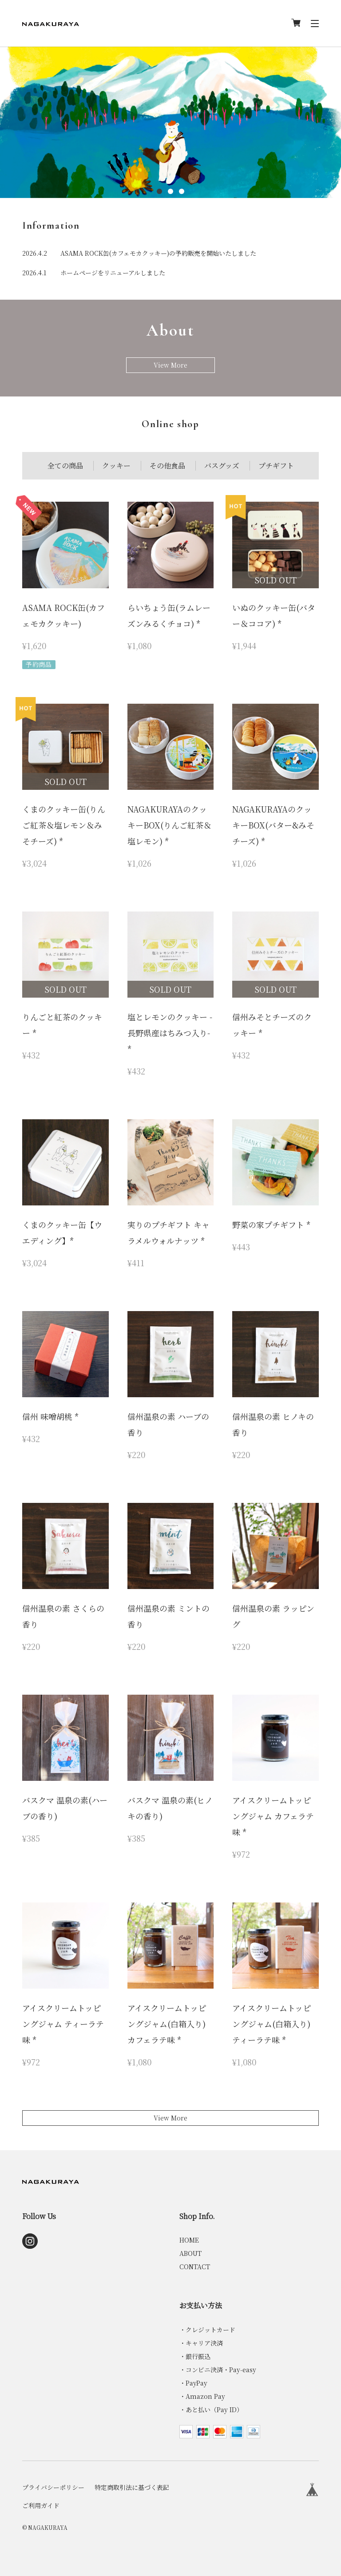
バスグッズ (221, 465)
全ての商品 (65, 465)
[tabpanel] (170, 122)
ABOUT (190, 2253)
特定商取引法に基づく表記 (132, 2487)
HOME (189, 2239)
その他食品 (167, 465)
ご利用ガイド (40, 2505)
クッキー (116, 465)
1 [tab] (159, 191)
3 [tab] (181, 191)
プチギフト (276, 465)
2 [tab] (170, 191)
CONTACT (194, 2266)
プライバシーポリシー (53, 2487)
